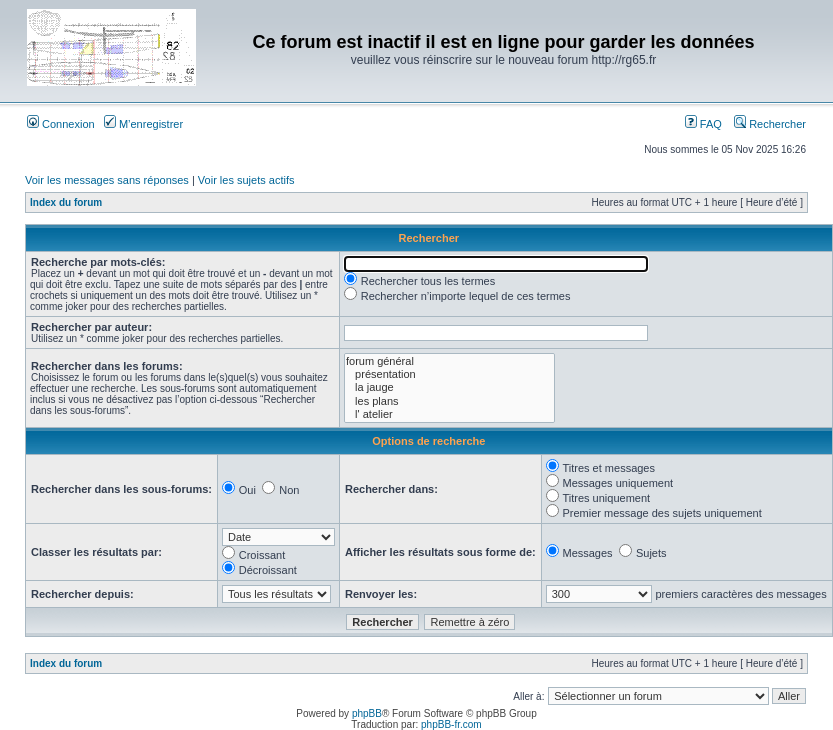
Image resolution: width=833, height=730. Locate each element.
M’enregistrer (143, 124)
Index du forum (66, 202)
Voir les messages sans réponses (107, 180)
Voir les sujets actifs (246, 180)
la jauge (449, 387)
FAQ (703, 124)
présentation (449, 374)
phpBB (367, 713)
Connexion (61, 124)
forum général (449, 361)
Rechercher (770, 124)
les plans (449, 401)
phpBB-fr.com (451, 724)
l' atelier (449, 414)
